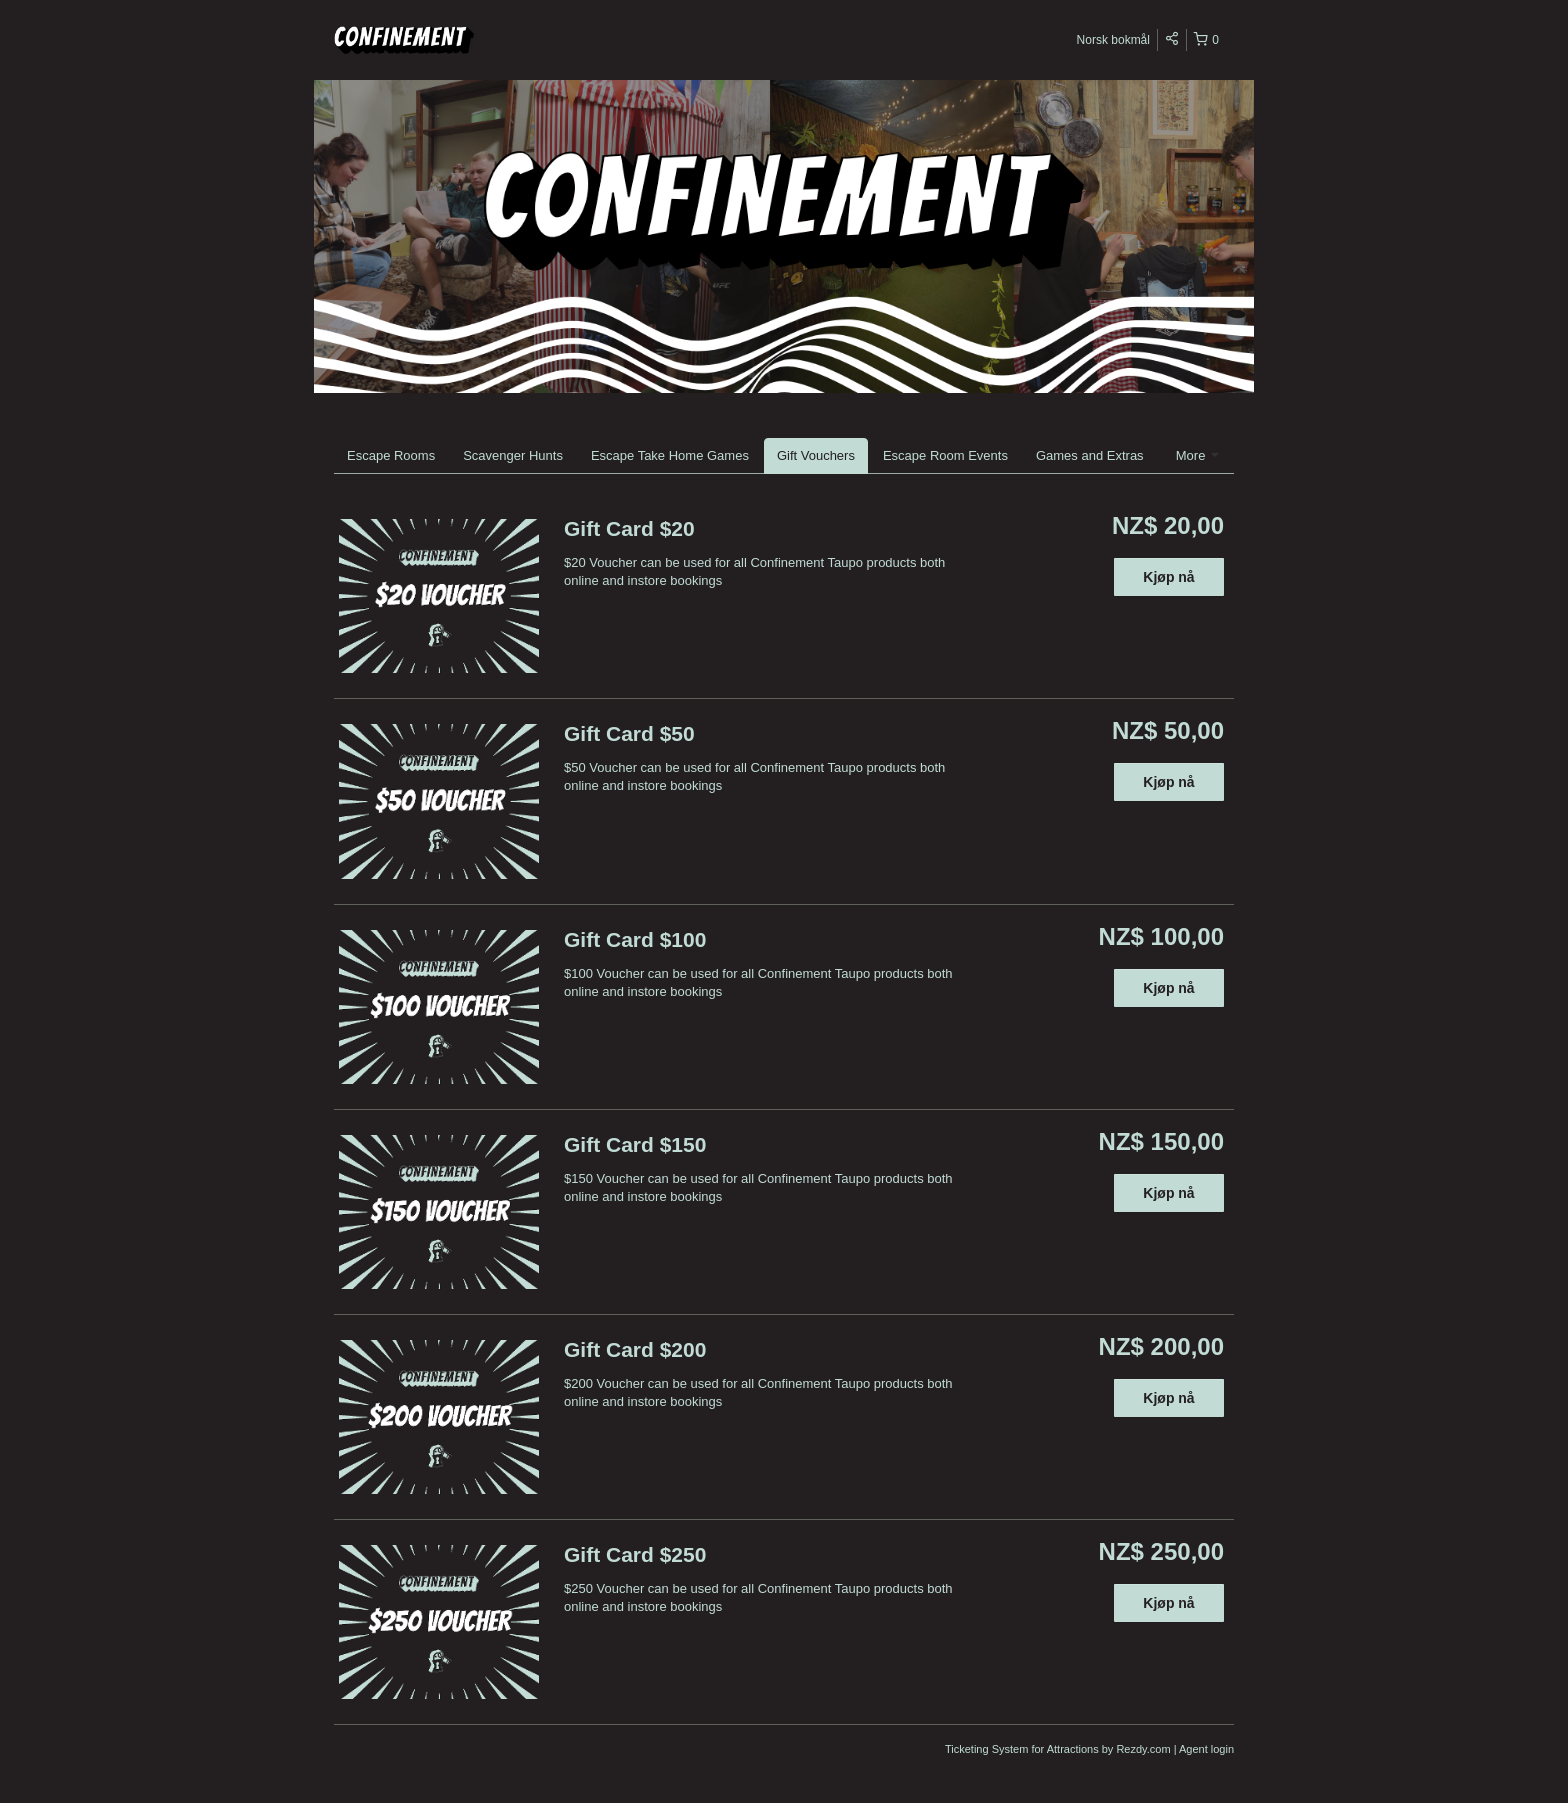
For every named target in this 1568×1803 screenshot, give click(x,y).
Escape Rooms (391, 455)
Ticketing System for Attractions (1023, 1749)
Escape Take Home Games (670, 455)
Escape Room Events (945, 455)
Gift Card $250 (635, 1554)
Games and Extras (1090, 455)
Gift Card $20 (629, 528)
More (1197, 455)
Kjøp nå (1168, 577)
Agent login (1206, 1749)
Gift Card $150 (635, 1144)
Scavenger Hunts (513, 455)
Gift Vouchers (816, 455)
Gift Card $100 (635, 939)
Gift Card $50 (629, 733)
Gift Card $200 (635, 1349)
